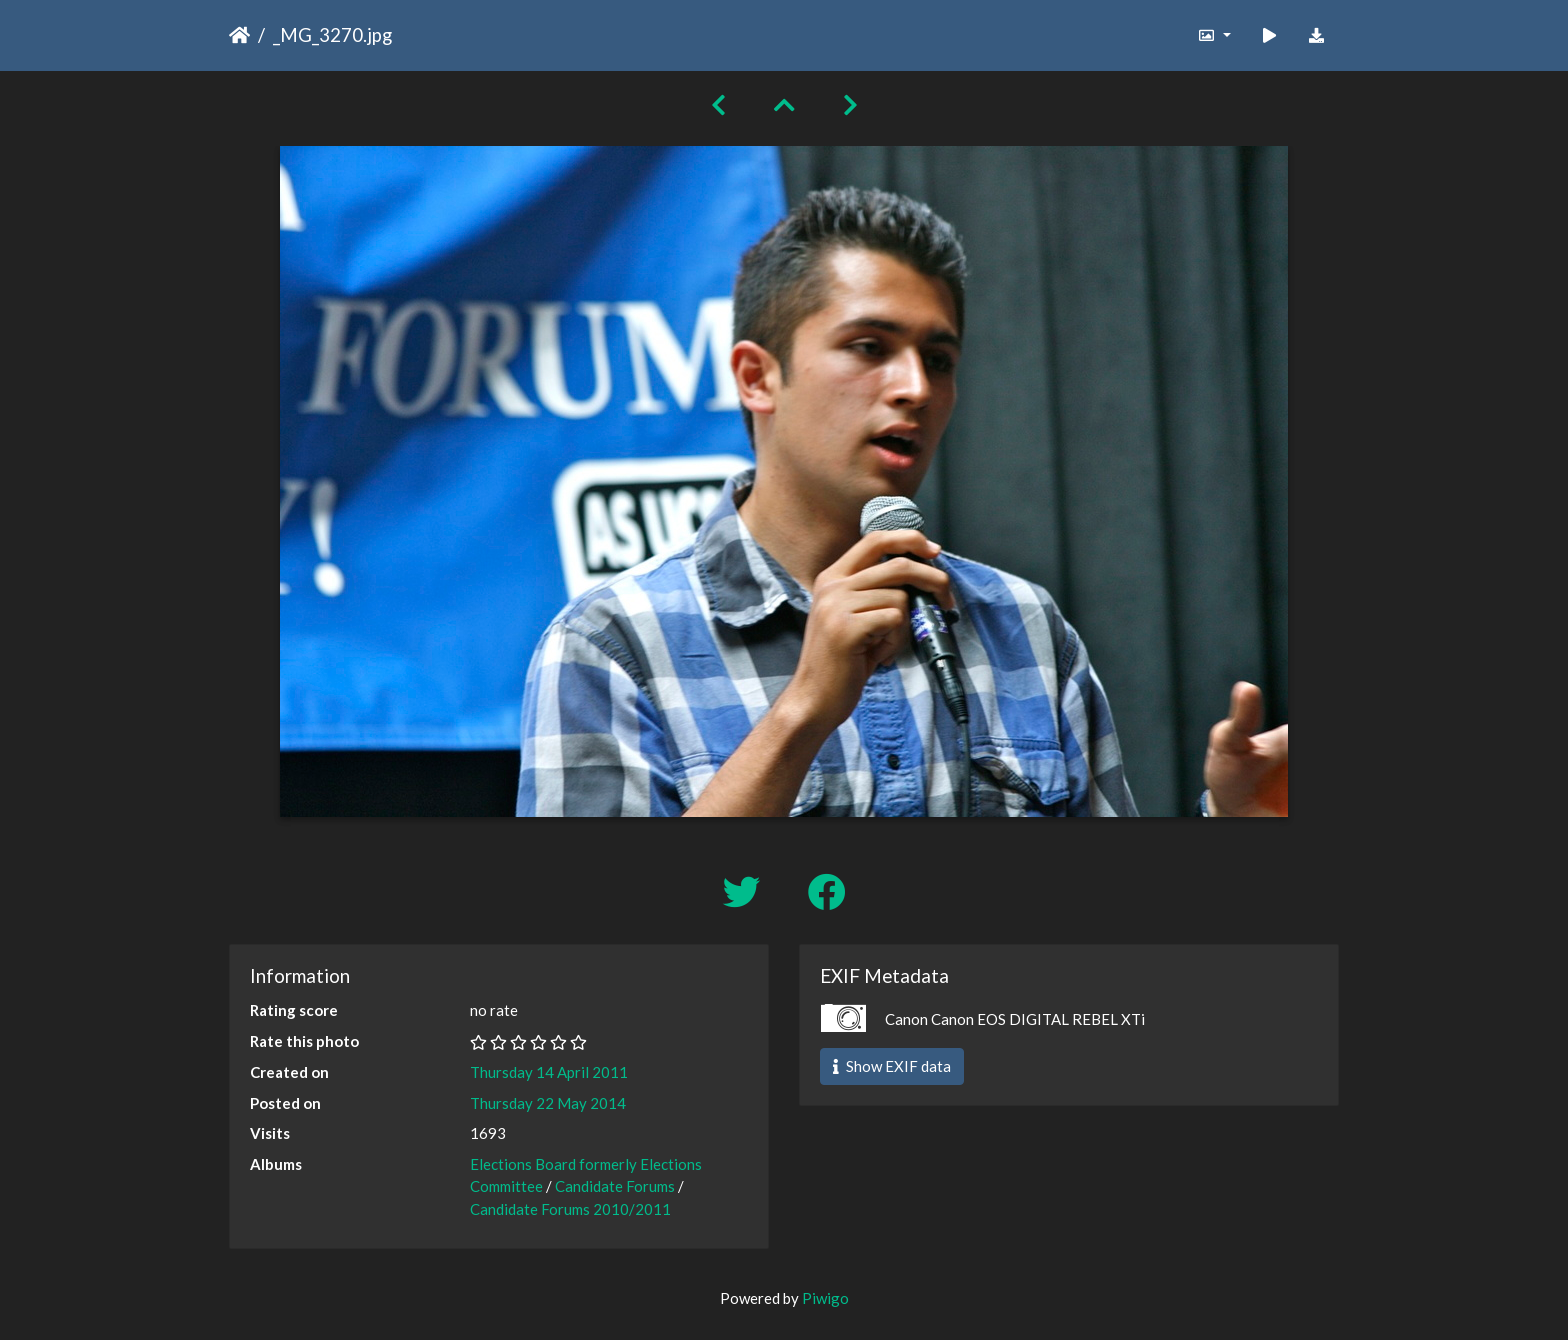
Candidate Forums (615, 1186)
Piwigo (825, 1298)
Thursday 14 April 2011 (549, 1072)
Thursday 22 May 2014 (548, 1103)
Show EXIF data (892, 1066)
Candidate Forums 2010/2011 (570, 1209)
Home (239, 35)
